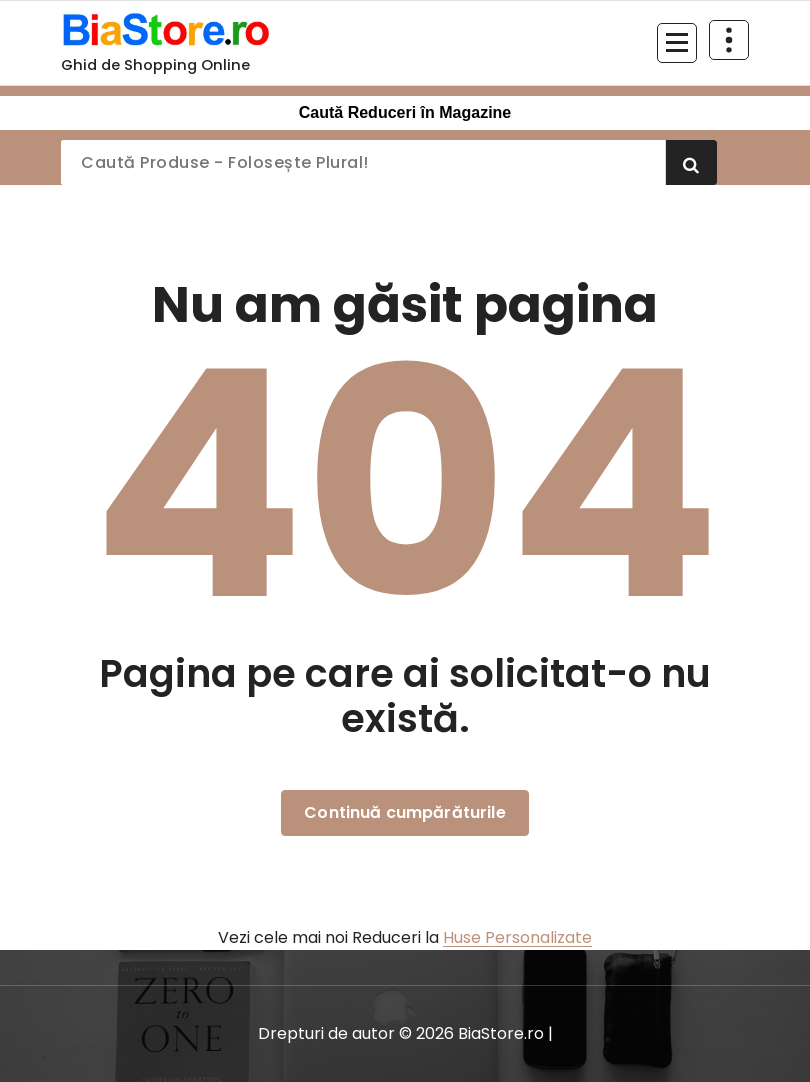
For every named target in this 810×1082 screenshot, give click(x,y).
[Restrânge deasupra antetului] (729, 40)
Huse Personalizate (517, 937)
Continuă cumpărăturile (405, 812)
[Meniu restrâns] (677, 43)
